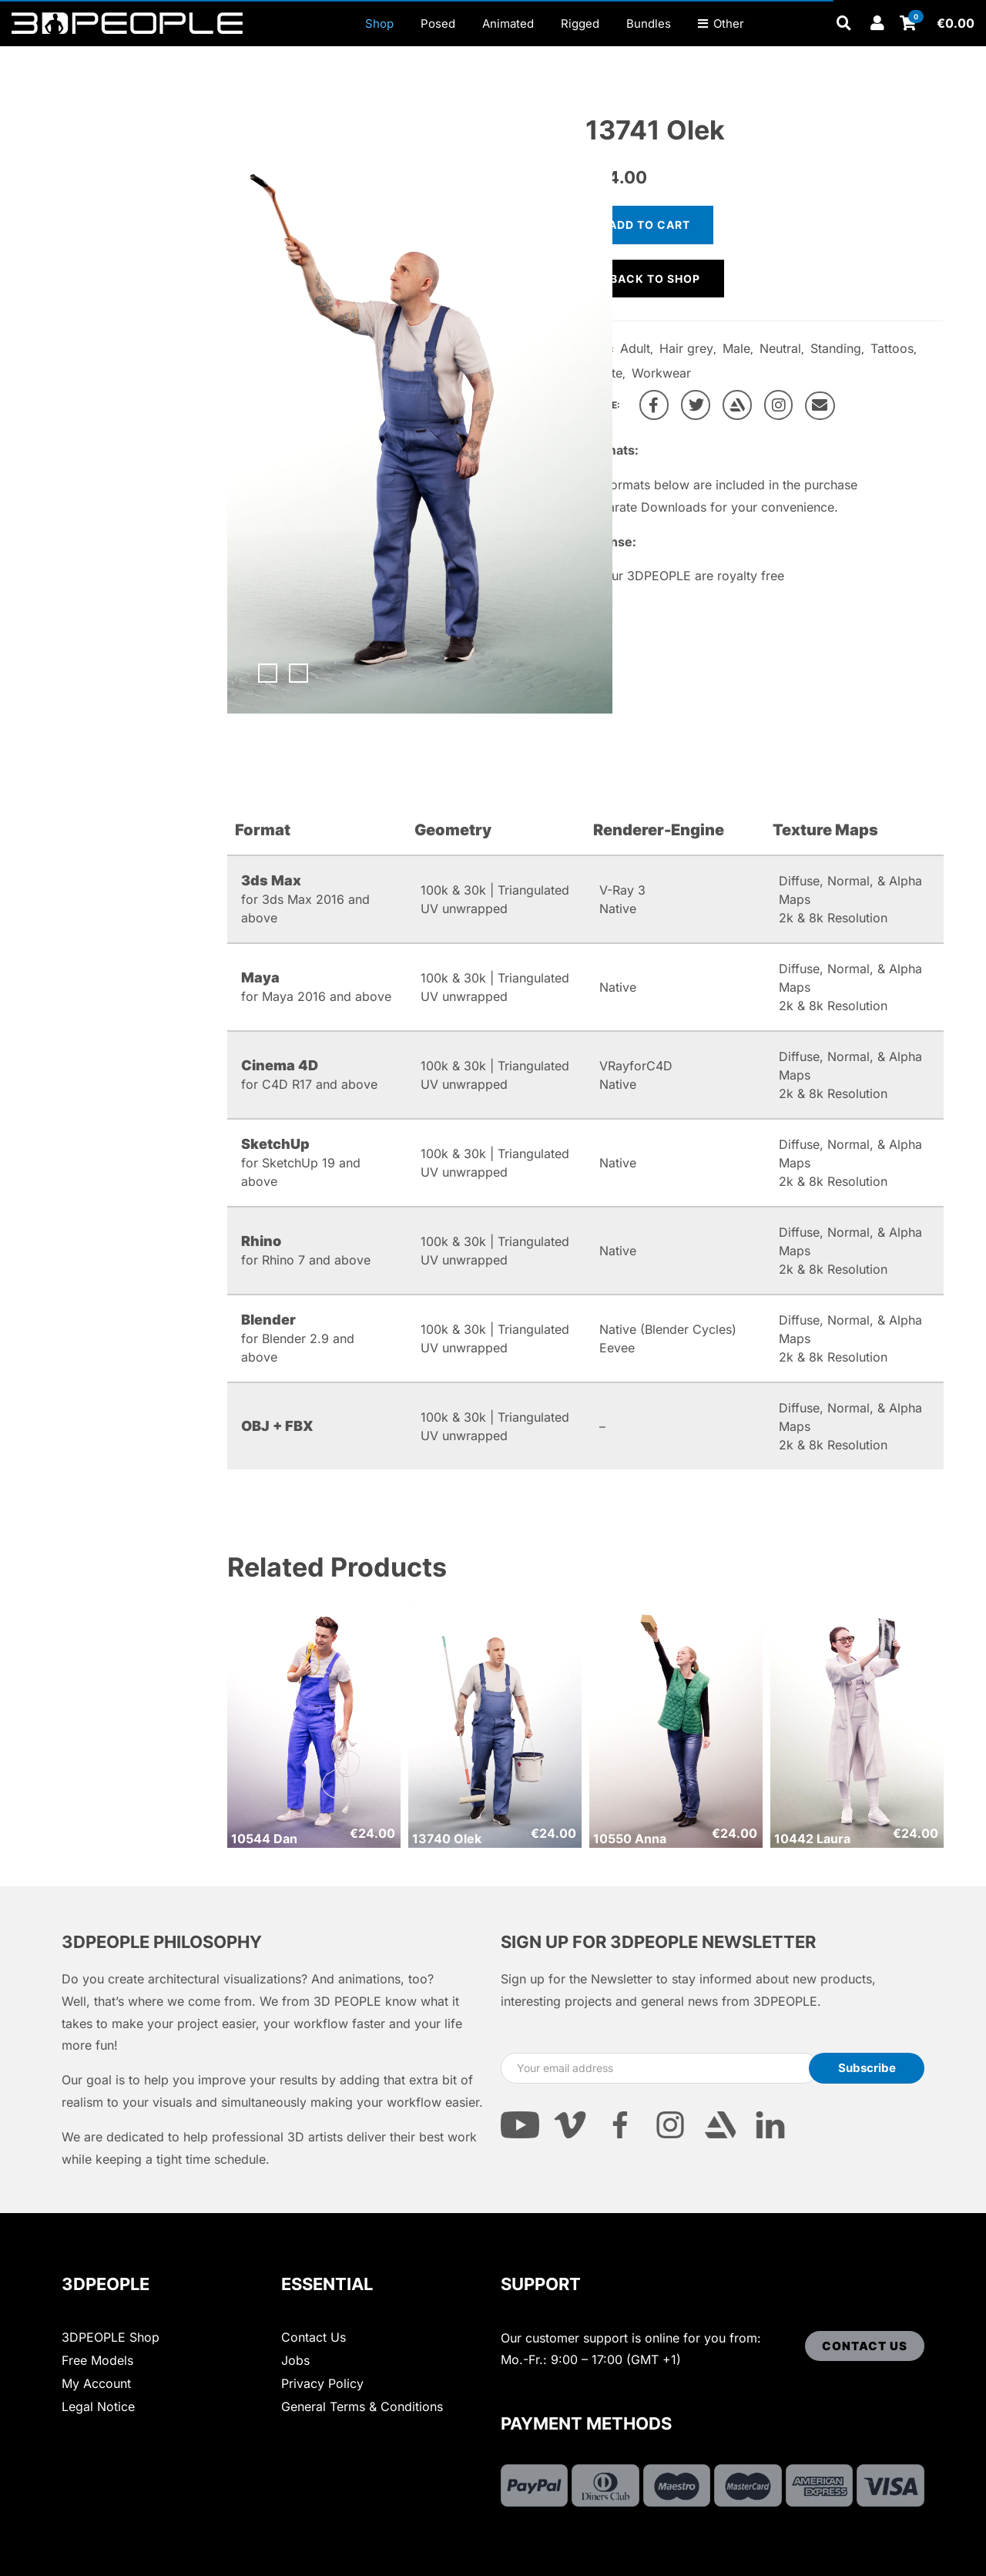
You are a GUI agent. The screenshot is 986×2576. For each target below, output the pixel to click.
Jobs (295, 2360)
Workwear (661, 373)
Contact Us (313, 2337)
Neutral (780, 348)
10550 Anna (629, 1838)
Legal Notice (98, 2406)
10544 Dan (264, 1838)
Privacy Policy (322, 2383)
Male (736, 348)
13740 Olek (446, 1838)
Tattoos (892, 348)
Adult (635, 348)
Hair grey (686, 348)
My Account (96, 2383)
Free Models (97, 2360)
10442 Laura (812, 1838)
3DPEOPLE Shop (110, 2337)
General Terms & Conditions (362, 2406)
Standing (835, 348)
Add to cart (649, 224)
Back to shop (655, 278)
